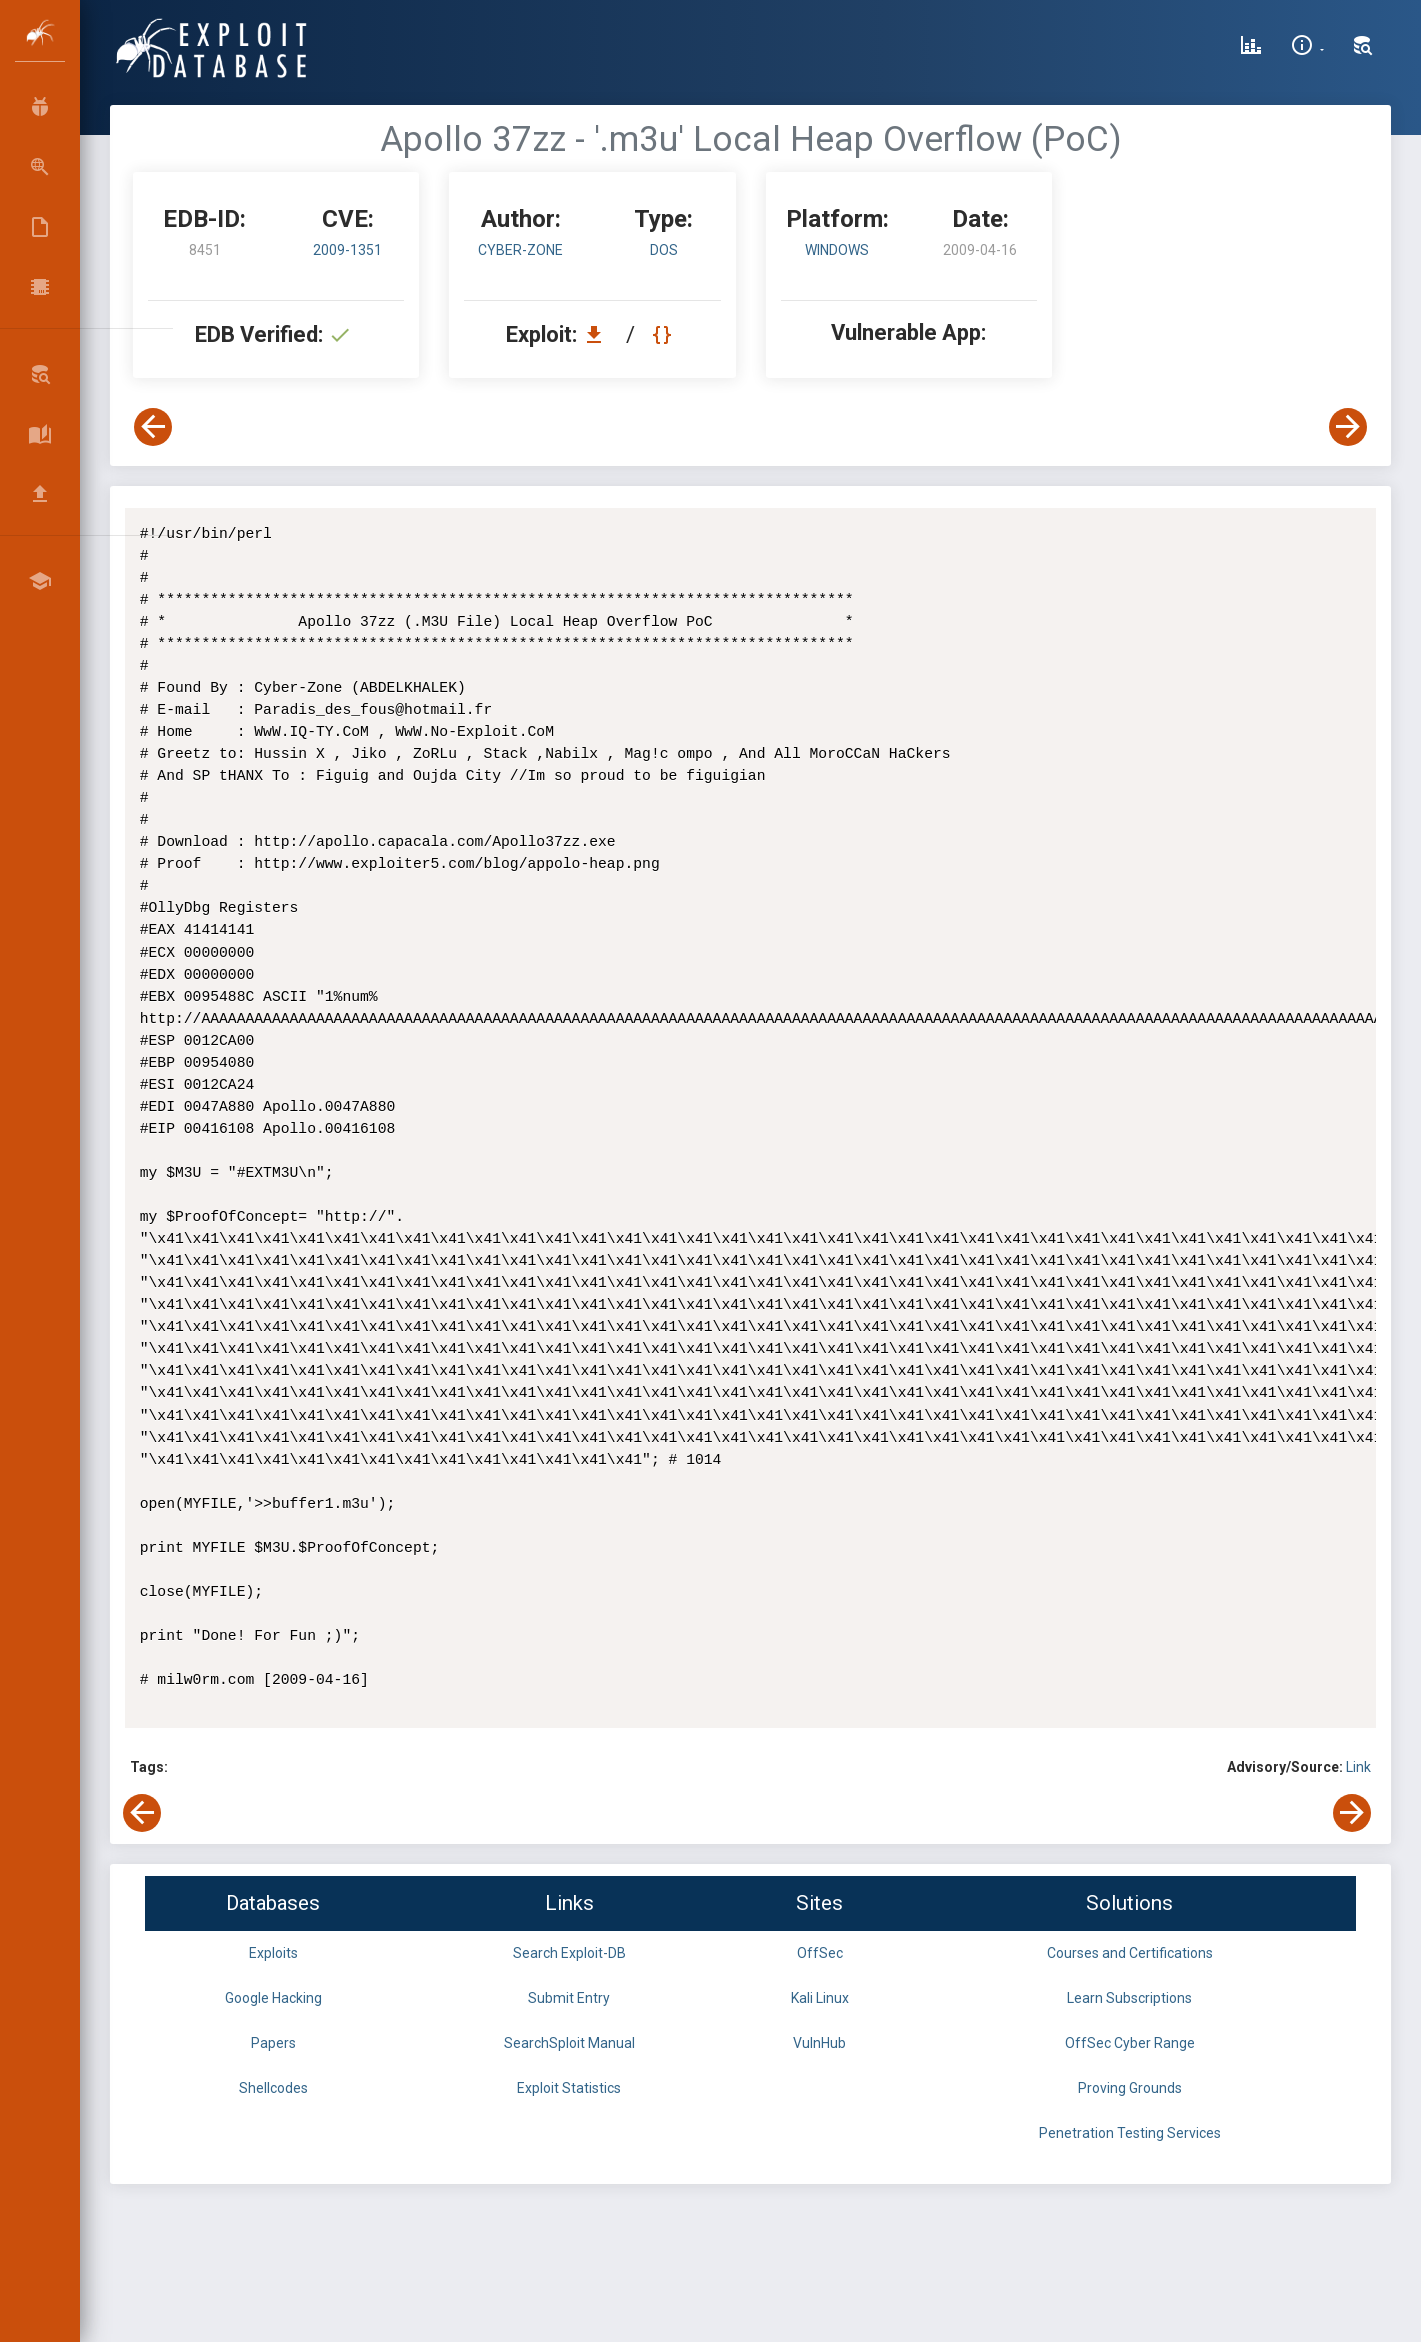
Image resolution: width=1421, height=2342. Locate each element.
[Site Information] (1307, 48)
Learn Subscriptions (1129, 1998)
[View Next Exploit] (1348, 427)
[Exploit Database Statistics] (1251, 48)
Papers (273, 2043)
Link (1358, 1767)
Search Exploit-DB (569, 1953)
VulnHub (819, 2043)
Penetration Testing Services (1130, 2133)
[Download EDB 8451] (599, 334)
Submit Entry (569, 1998)
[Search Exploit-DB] (1363, 48)
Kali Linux (820, 1998)
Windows (837, 250)
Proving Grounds (1130, 2088)
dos (664, 250)
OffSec (820, 1953)
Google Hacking (273, 1998)
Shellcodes (273, 2088)
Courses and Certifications (1130, 1953)
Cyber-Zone (520, 250)
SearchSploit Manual (569, 2043)
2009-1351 (347, 250)
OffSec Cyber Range (1130, 2043)
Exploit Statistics (569, 2088)
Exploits (273, 1953)
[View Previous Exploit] (153, 427)
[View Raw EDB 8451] (664, 334)
